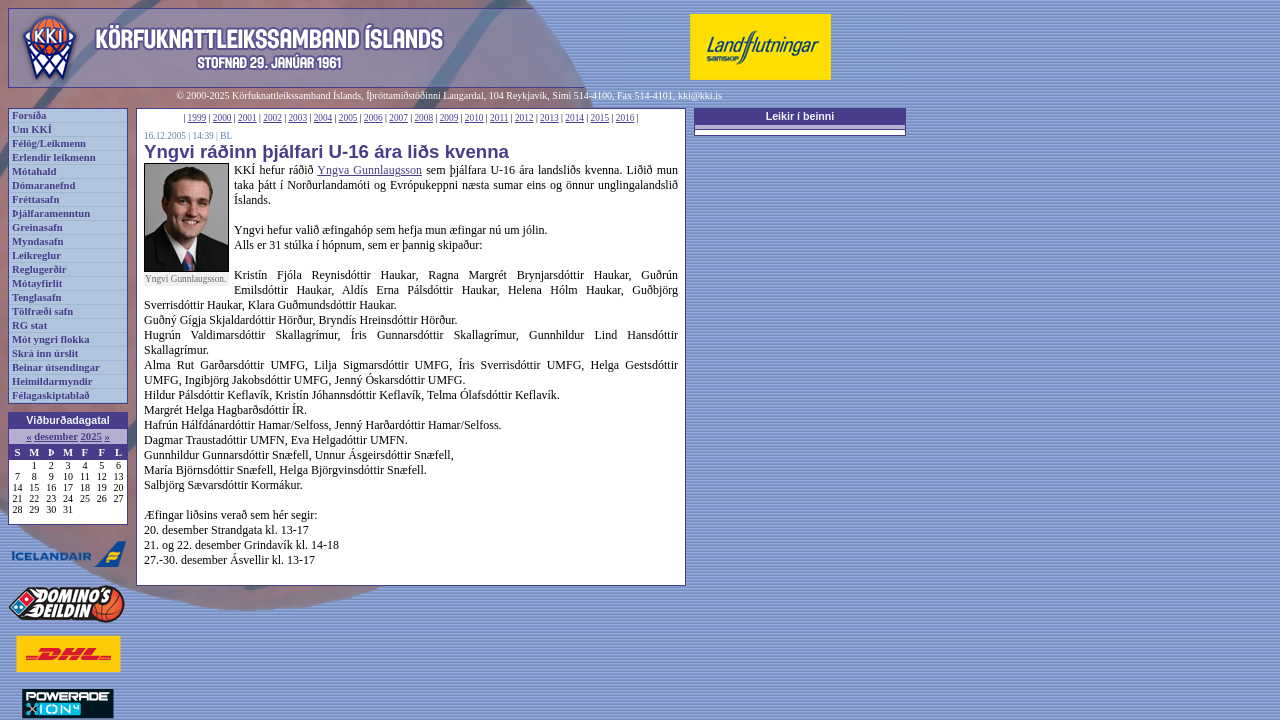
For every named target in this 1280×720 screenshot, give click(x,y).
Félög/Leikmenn (49, 143)
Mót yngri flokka (51, 339)
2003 (297, 118)
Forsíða (29, 115)
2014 (574, 118)
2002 (272, 118)
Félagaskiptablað (51, 395)
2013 (549, 118)
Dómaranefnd (43, 185)
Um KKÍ (32, 129)
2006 (373, 118)
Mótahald (34, 171)
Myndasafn (38, 241)
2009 (449, 118)
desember (56, 436)
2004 (323, 118)
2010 (474, 118)
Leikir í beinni (800, 116)
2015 (600, 118)
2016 (625, 118)
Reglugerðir (39, 269)
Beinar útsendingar (56, 367)
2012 (524, 118)
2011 (499, 118)
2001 (247, 118)
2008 (423, 118)
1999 (197, 118)
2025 (90, 436)
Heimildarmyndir (52, 381)
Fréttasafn (35, 199)
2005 (348, 118)
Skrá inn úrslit (45, 353)
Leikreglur (36, 255)
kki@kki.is (700, 95)
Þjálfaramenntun (51, 213)
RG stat (29, 325)
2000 (222, 118)
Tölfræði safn (42, 311)
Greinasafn (37, 227)
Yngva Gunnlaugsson (369, 170)
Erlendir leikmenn (54, 157)
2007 (398, 118)
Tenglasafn (36, 297)
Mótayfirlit (37, 283)
